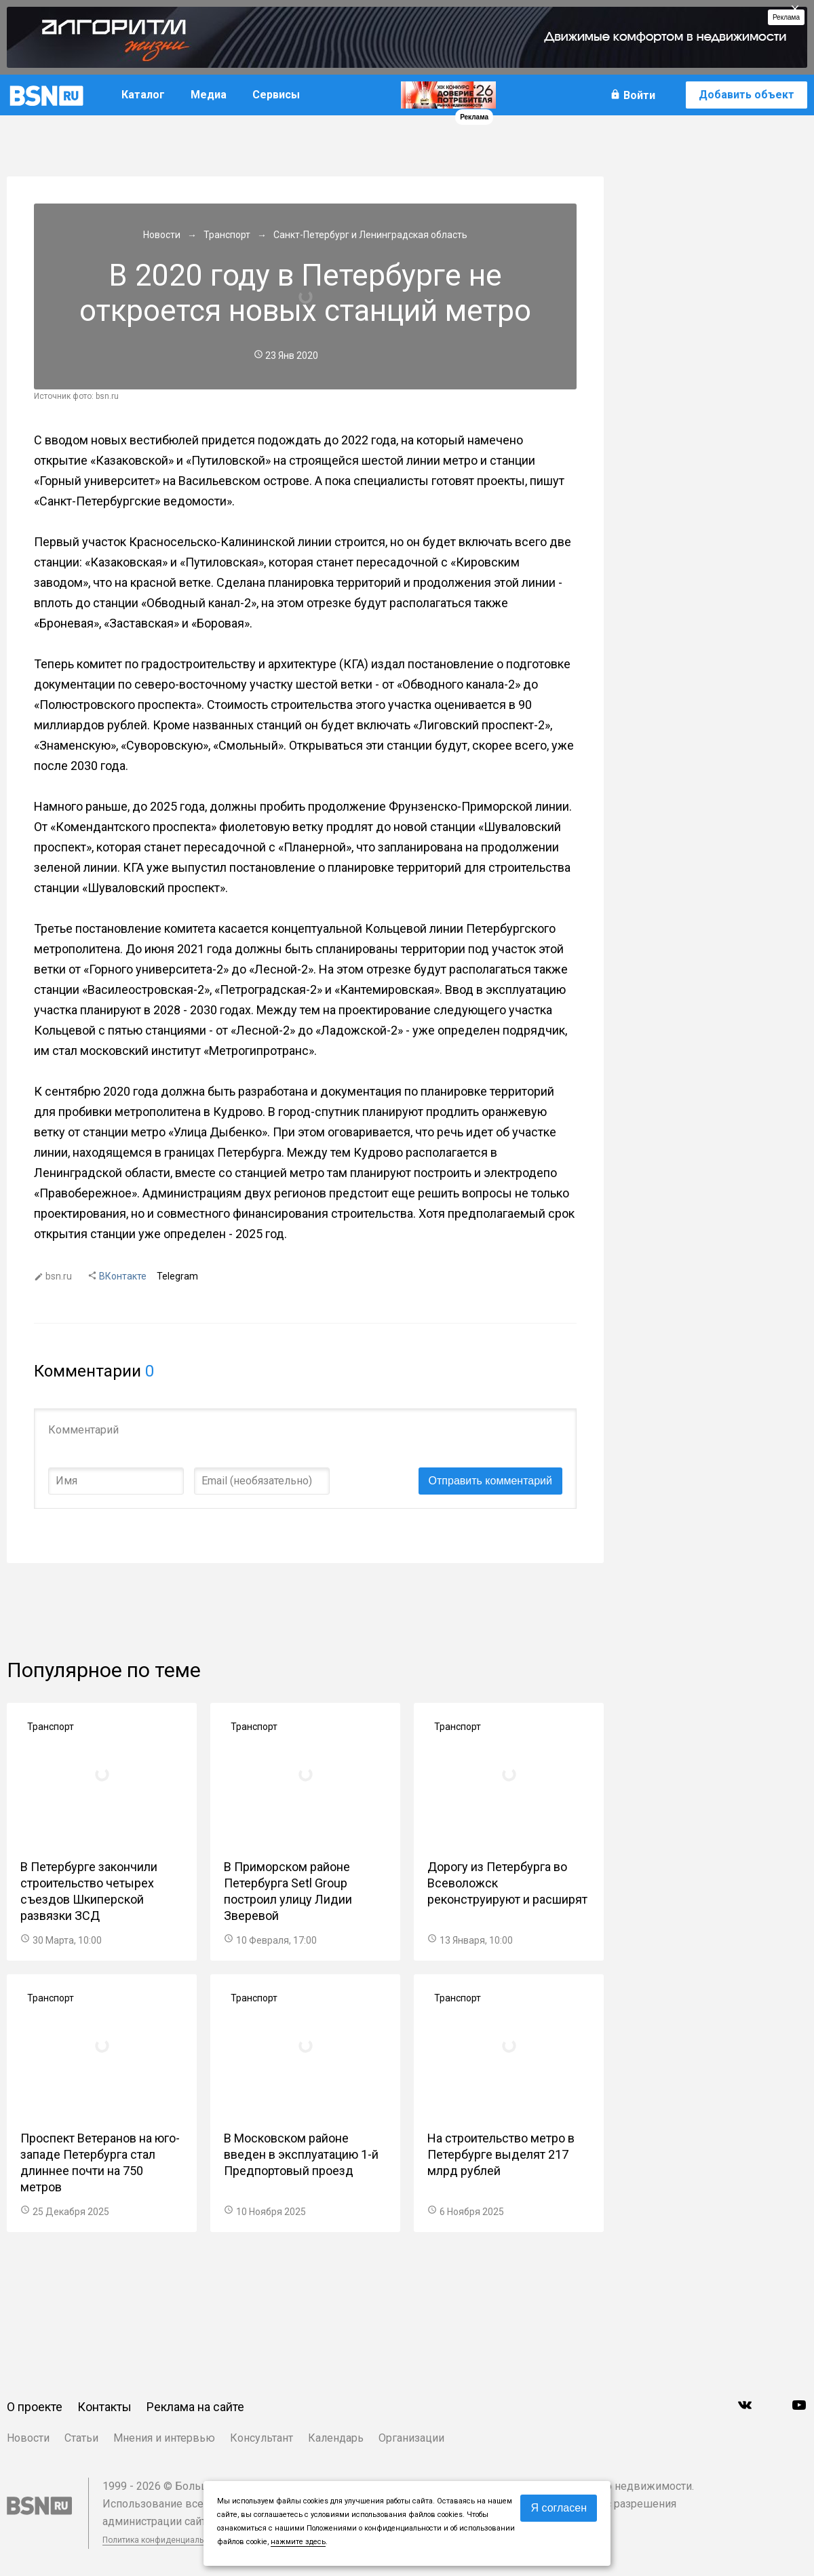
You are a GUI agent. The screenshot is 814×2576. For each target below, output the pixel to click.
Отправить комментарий (490, 1480)
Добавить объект (746, 94)
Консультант (261, 2437)
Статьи (81, 2437)
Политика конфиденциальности (164, 2540)
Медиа (209, 94)
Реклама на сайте (195, 2407)
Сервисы (276, 94)
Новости (28, 2437)
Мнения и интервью (164, 2437)
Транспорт (50, 1726)
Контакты (104, 2407)
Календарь (336, 2437)
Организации (411, 2437)
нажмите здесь (298, 2541)
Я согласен (558, 2508)
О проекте (34, 2407)
